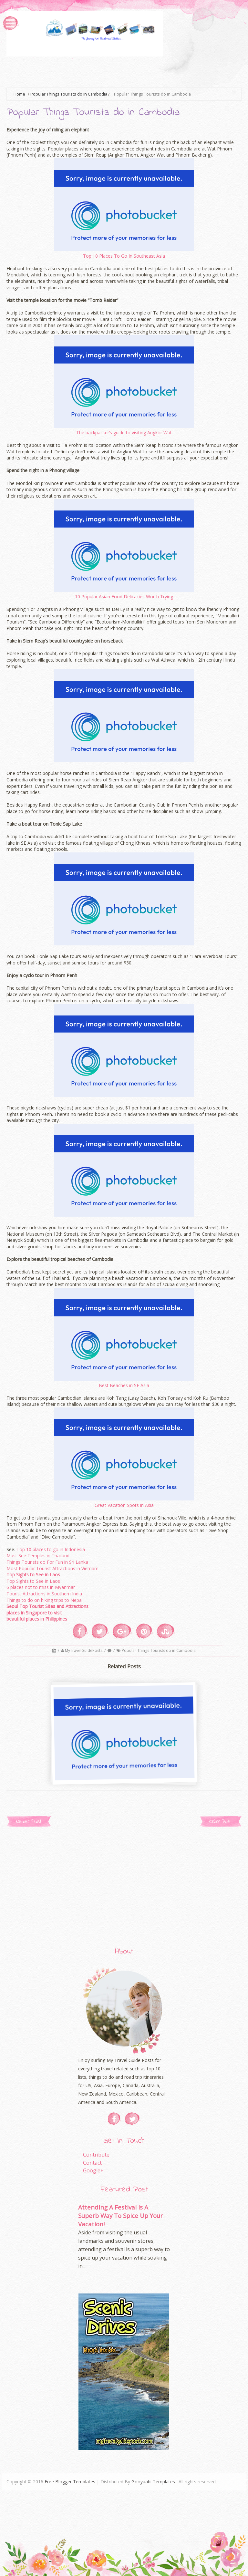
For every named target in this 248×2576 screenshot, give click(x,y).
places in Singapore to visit (34, 1613)
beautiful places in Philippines (36, 1619)
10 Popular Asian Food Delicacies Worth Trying (124, 596)
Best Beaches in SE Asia (124, 1385)
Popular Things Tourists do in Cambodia (68, 94)
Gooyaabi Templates (153, 2481)
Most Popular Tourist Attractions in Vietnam (52, 1568)
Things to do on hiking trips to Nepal (44, 1600)
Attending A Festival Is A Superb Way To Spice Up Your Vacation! (120, 2215)
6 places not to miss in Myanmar (40, 1587)
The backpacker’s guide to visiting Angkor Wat (124, 432)
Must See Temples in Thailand (37, 1555)
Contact (92, 2162)
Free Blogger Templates (70, 2481)
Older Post (220, 1822)
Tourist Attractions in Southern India (44, 1594)
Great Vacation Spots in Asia (124, 1505)
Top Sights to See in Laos (33, 1574)
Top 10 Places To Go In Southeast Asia (124, 256)
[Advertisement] (124, 71)
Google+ (93, 2170)
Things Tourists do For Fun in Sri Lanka (47, 1562)
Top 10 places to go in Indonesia (50, 1549)
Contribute (96, 2154)
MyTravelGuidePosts (84, 1650)
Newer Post (28, 1822)
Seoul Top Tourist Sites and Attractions (47, 1606)
